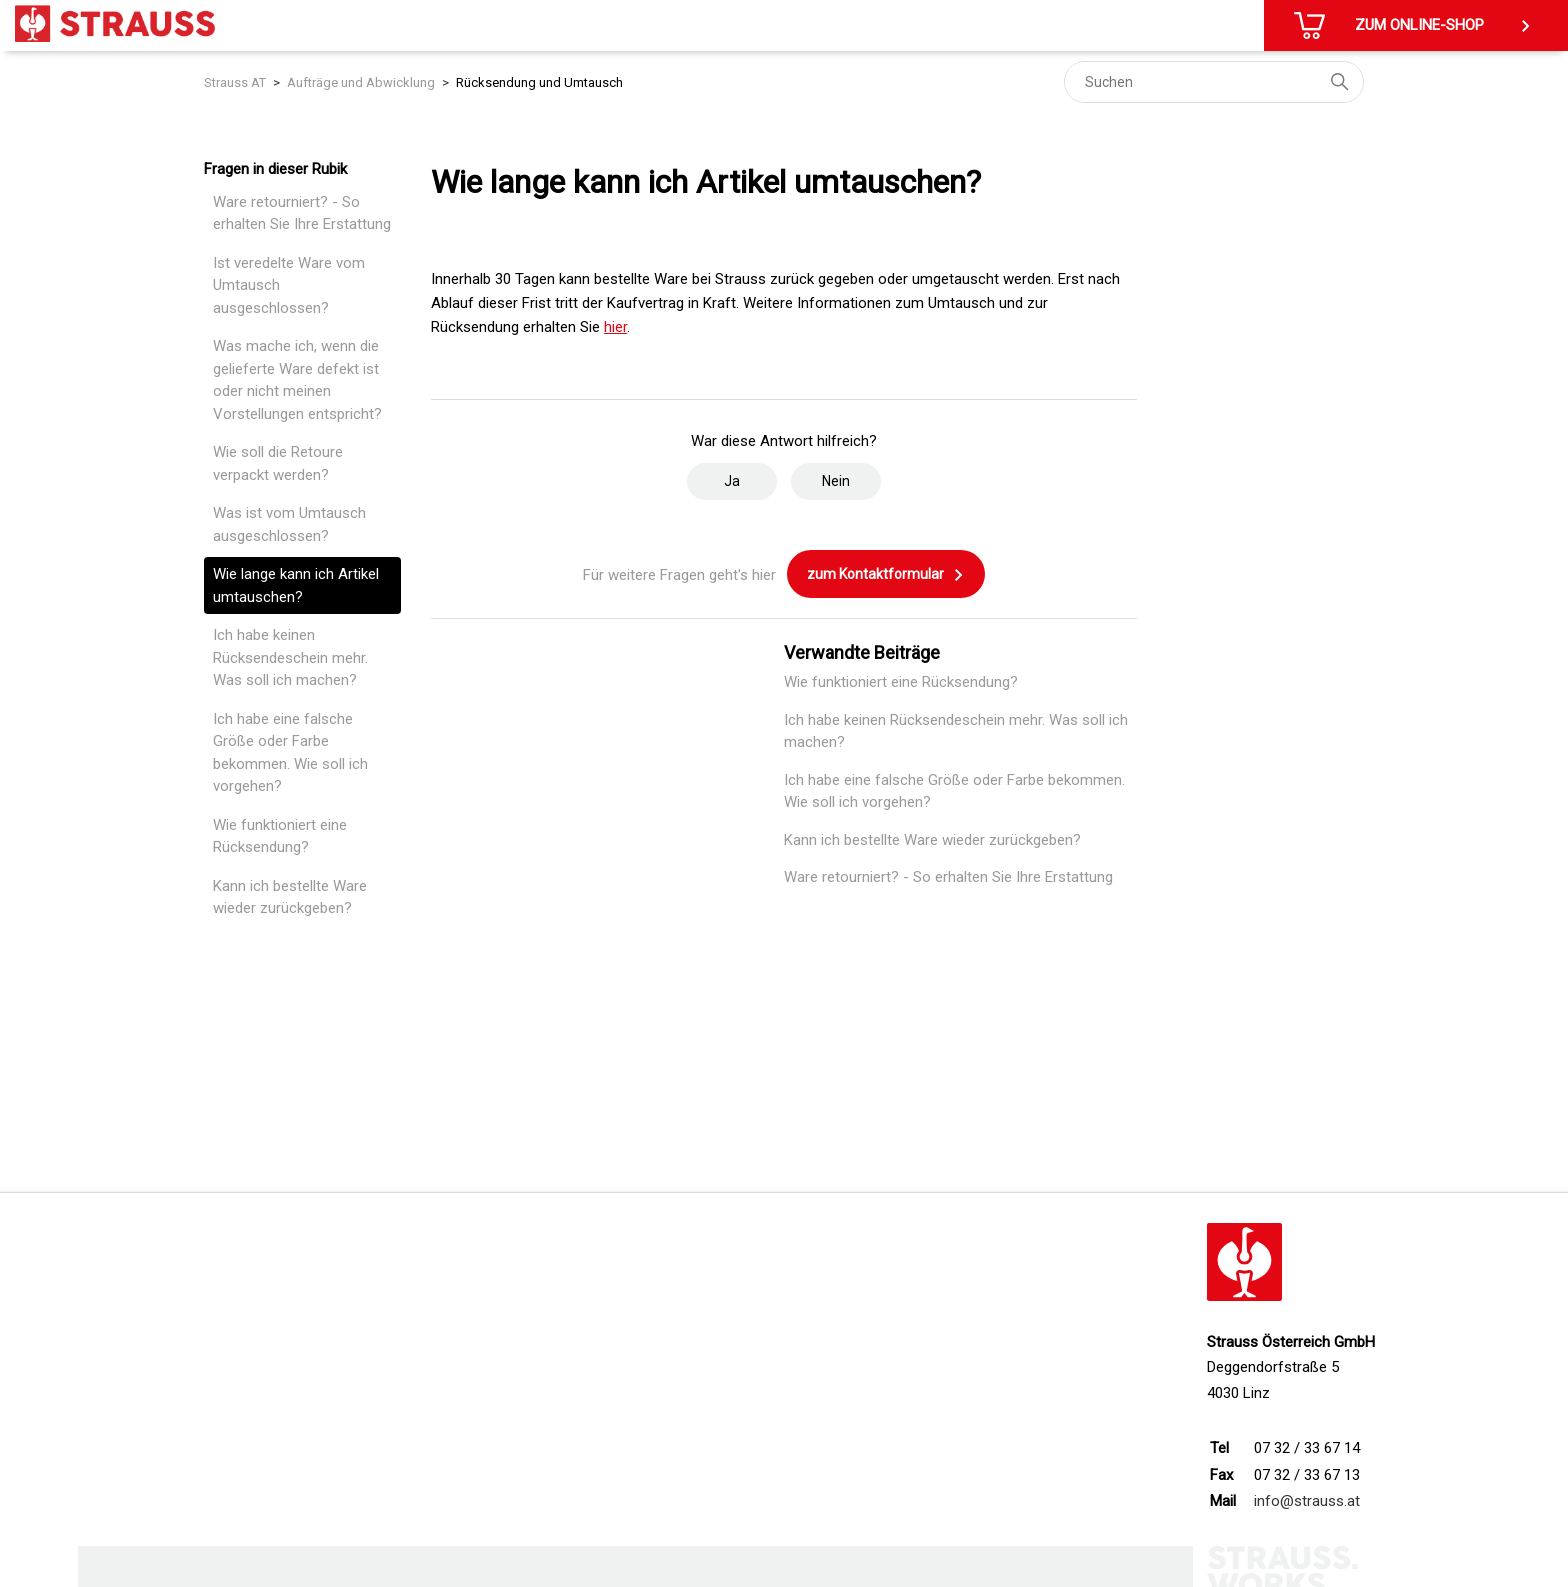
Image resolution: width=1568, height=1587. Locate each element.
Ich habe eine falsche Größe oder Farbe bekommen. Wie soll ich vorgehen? (290, 753)
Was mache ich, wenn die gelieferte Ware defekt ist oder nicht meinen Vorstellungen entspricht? (297, 380)
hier (615, 327)
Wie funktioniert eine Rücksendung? (280, 836)
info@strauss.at (1307, 1501)
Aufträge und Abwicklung (361, 82)
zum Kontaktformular (886, 575)
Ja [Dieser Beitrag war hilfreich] (732, 481)
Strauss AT (235, 82)
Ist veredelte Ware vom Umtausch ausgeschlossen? (289, 285)
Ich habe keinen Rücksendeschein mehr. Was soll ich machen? (290, 657)
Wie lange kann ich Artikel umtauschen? (296, 585)
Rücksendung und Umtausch (539, 82)
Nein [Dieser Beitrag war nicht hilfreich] (836, 481)
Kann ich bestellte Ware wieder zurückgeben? (290, 897)
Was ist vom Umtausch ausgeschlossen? (289, 524)
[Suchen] (1214, 82)
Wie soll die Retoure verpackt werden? (278, 463)
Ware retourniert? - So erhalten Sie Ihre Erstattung (302, 213)
